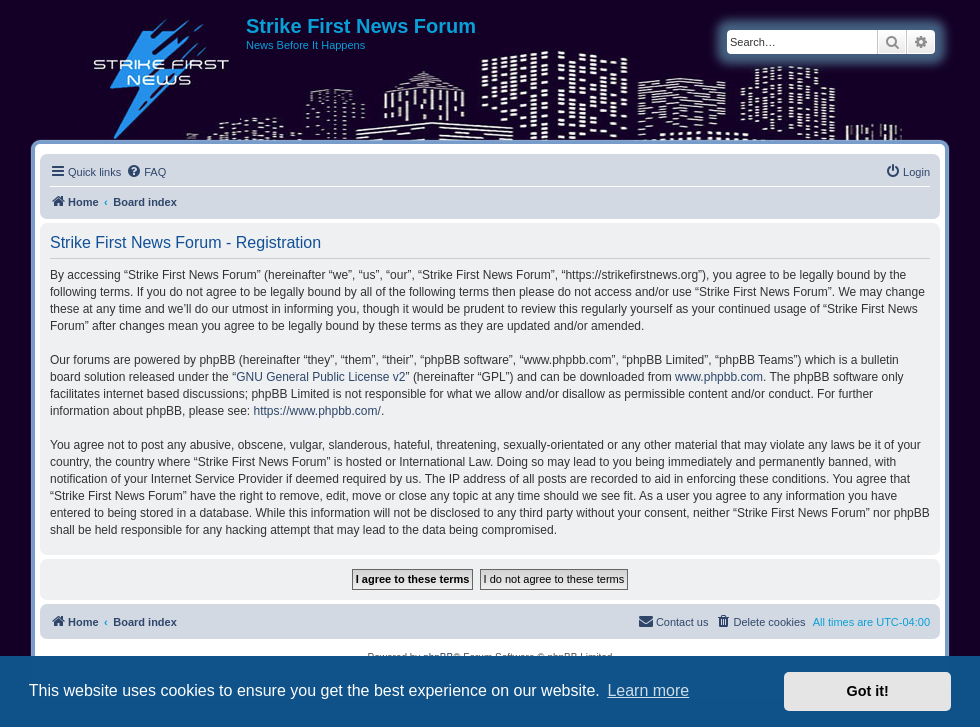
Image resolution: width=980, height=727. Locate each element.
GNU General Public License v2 (320, 377)
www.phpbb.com (719, 377)
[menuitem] (146, 172)
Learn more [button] (648, 690)
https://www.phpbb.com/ (316, 411)
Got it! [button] (868, 691)
